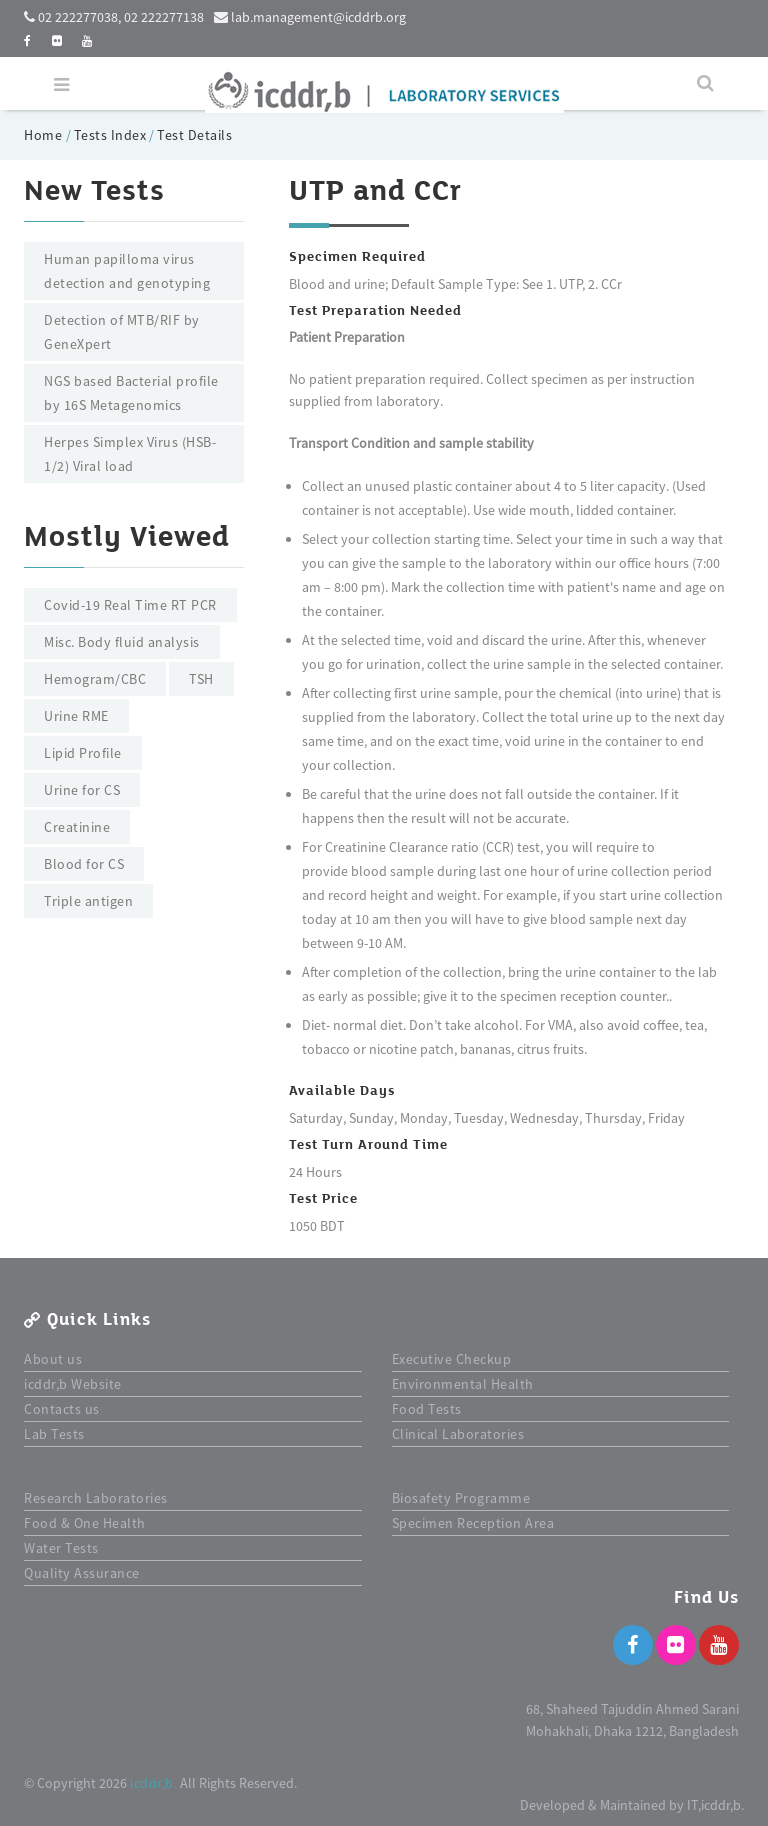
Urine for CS (82, 790)
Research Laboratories (96, 1498)
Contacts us (62, 1409)
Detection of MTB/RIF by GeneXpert (122, 332)
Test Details (194, 135)
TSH (201, 679)
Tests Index (110, 135)
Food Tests (427, 1409)
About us (53, 1359)
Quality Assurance (82, 1573)
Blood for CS (84, 864)
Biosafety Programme (461, 1498)
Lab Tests (54, 1434)
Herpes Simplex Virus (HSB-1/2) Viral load (130, 454)
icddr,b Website (73, 1384)
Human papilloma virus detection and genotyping (127, 271)
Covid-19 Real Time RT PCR (130, 605)
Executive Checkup (452, 1359)
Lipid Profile (83, 753)
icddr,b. (153, 1783)
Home (45, 135)
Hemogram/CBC (95, 679)
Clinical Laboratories (458, 1434)
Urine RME (76, 716)
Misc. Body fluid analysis (122, 642)
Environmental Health (463, 1384)
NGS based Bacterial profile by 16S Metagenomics (131, 393)
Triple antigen (88, 901)
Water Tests (61, 1548)
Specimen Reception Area (473, 1523)
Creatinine (77, 827)
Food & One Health (85, 1523)
